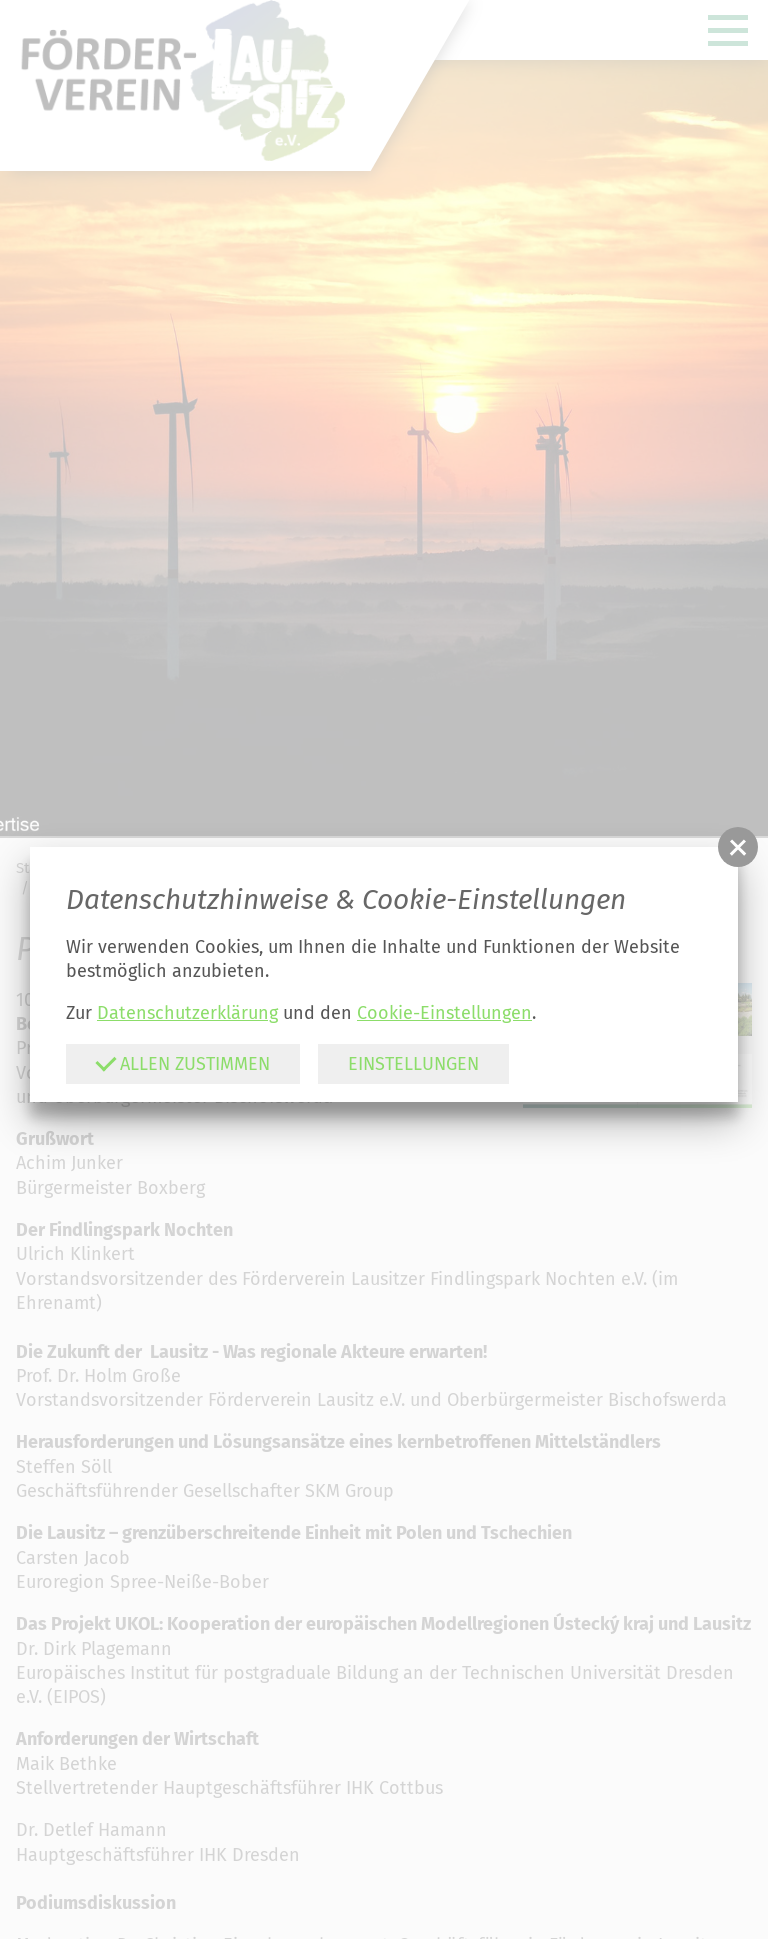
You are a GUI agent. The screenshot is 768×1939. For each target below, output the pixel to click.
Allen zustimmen (182, 1062)
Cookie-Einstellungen (444, 1013)
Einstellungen (413, 1064)
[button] (738, 847)
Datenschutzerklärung (187, 1013)
